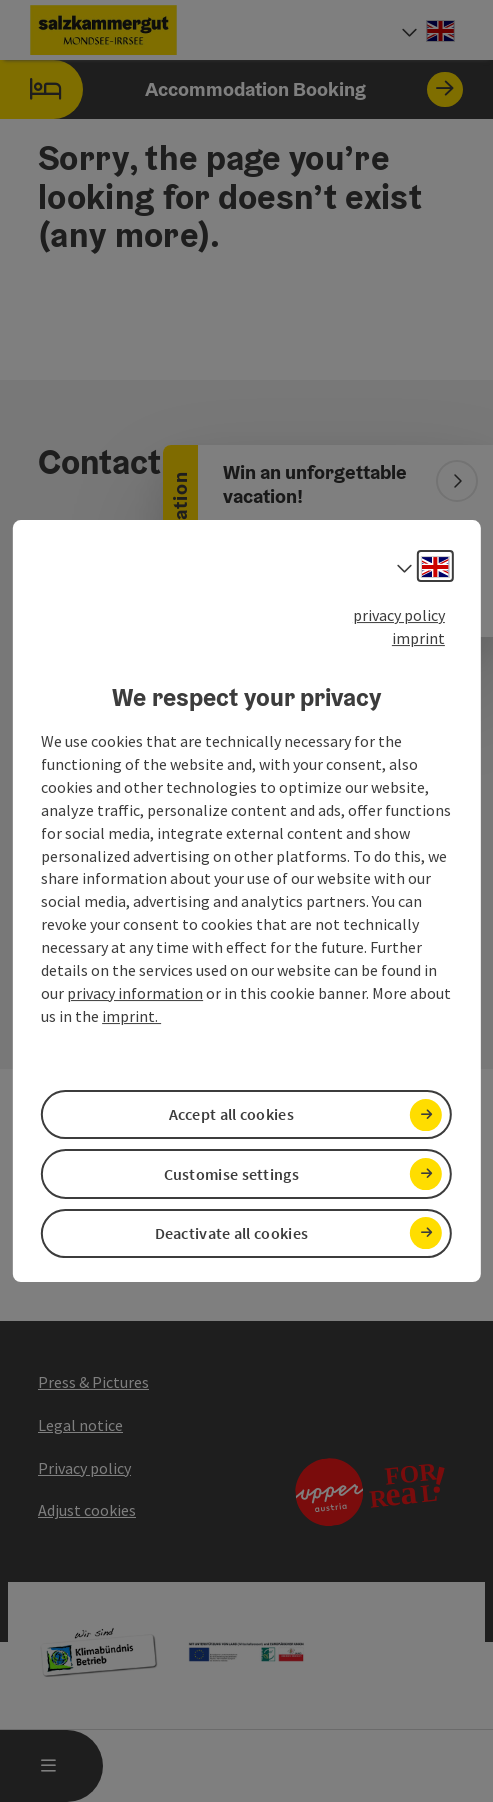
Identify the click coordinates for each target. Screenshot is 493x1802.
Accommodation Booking (231, 89)
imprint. (131, 1016)
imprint (418, 638)
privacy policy (399, 615)
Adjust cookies (87, 1510)
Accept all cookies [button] (231, 1114)
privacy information (135, 993)
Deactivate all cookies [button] (232, 1233)
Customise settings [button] (231, 1174)
